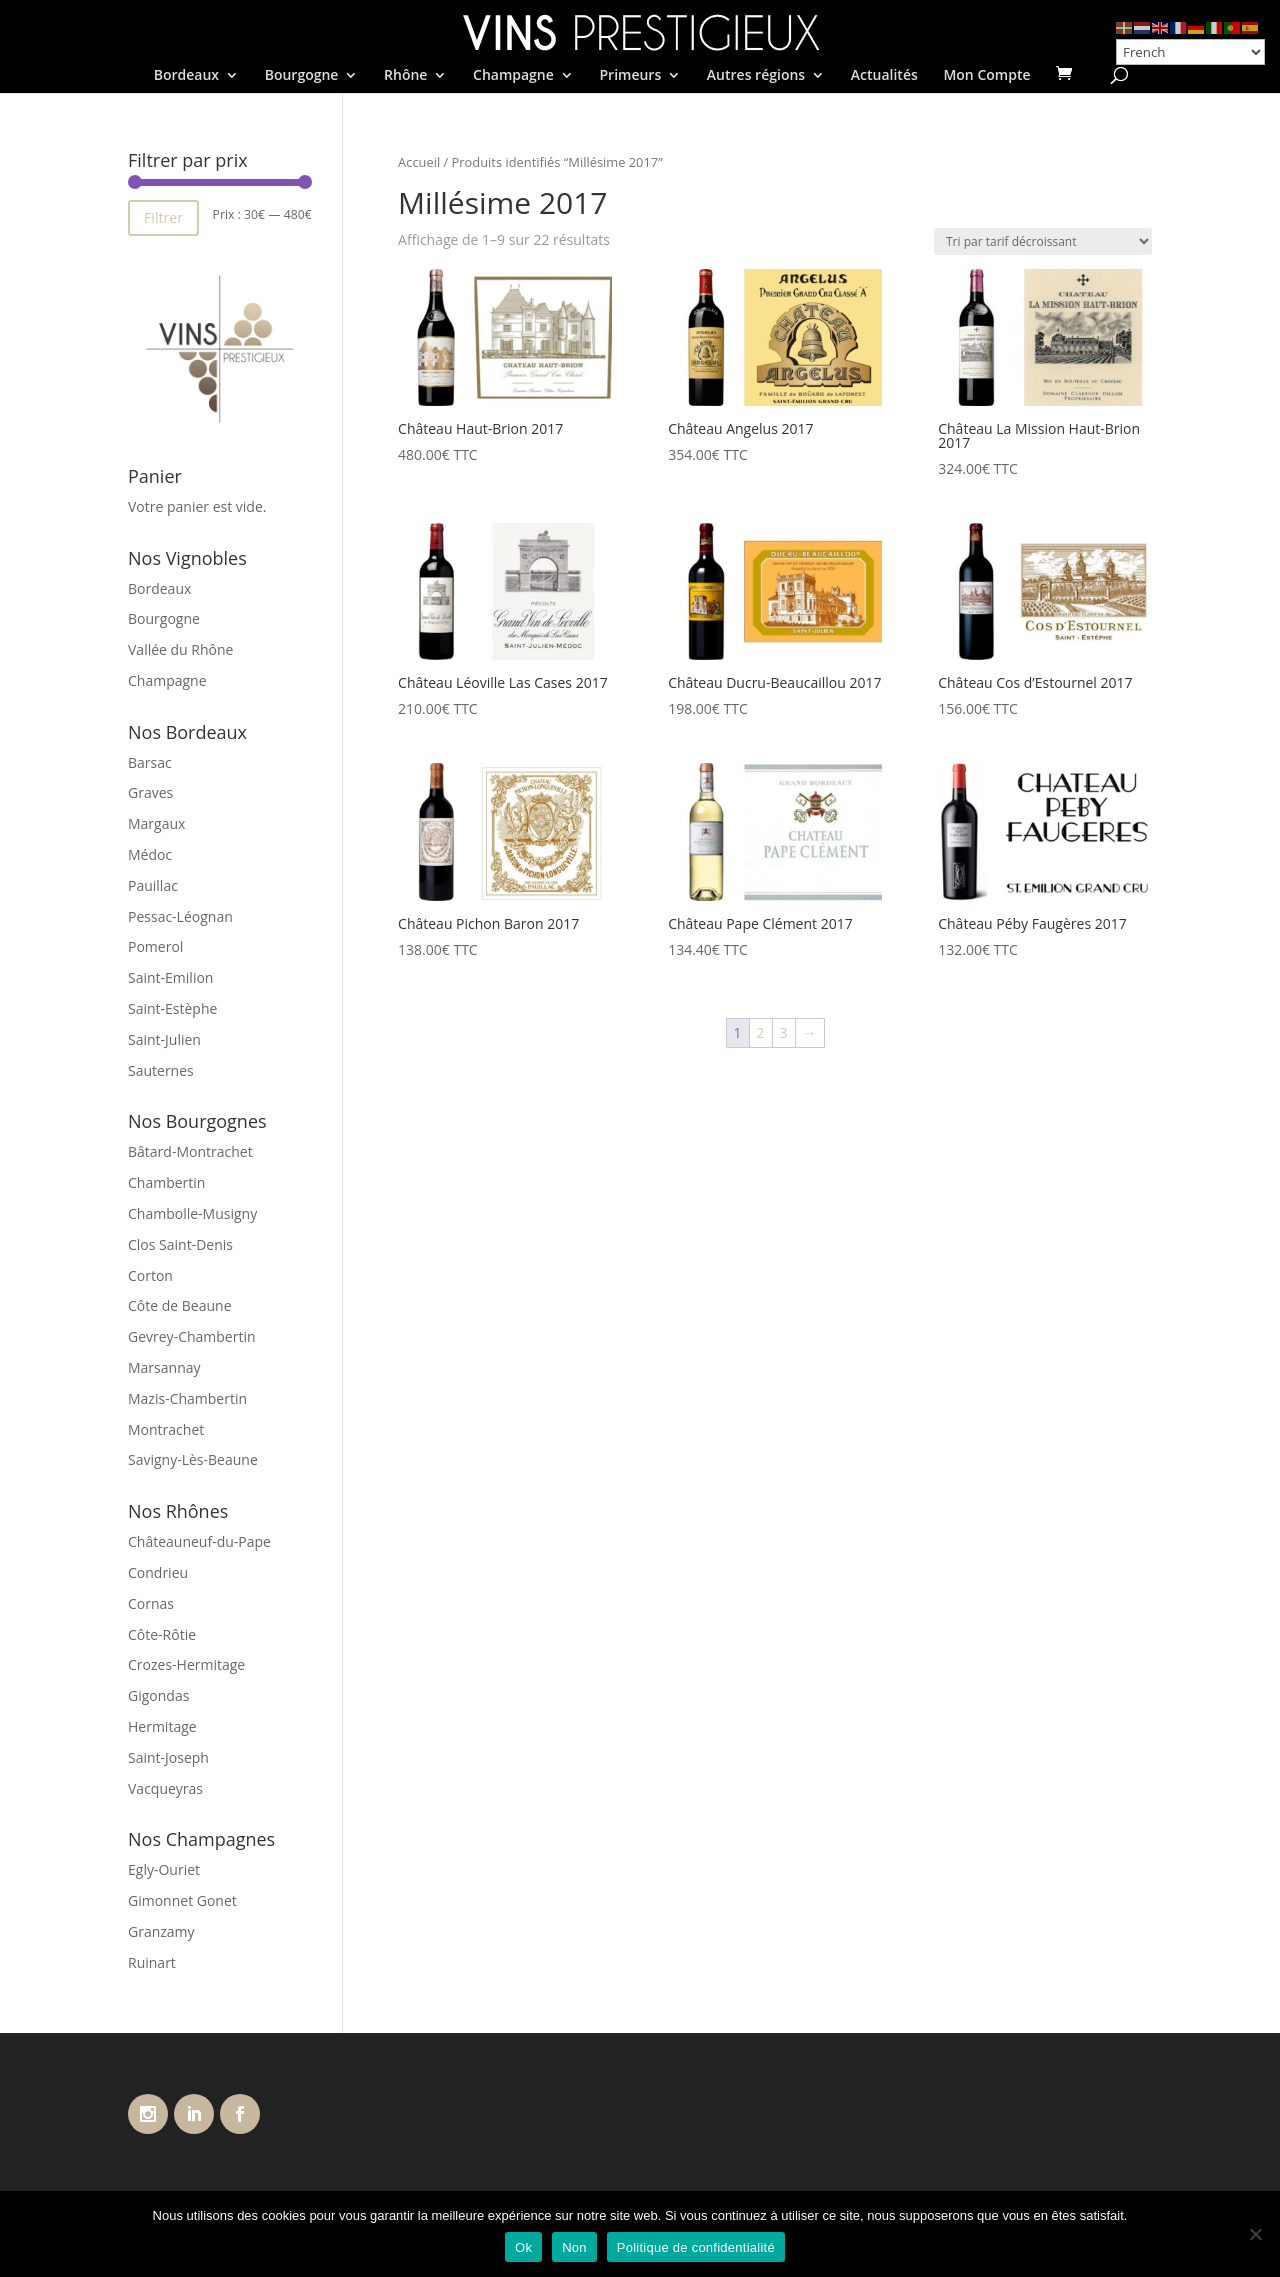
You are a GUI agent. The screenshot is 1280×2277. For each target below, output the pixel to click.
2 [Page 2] (761, 1032)
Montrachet (166, 1429)
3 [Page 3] (784, 1032)
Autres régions (756, 76)
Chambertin (166, 1182)
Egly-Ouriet (164, 1869)
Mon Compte (986, 76)
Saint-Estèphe (172, 1008)
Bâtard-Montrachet (190, 1151)
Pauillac (153, 885)
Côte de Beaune (180, 1305)
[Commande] (1043, 241)
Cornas (151, 1603)
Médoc (150, 854)
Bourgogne (302, 76)
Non (574, 2247)
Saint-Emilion (170, 977)
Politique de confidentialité (696, 2247)
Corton (150, 1275)
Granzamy (161, 1931)
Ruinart (152, 1962)
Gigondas (158, 1695)
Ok (523, 2247)
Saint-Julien (164, 1039)
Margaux (156, 823)
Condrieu (158, 1572)
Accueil (419, 162)
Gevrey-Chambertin (192, 1336)
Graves (150, 792)
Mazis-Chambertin (187, 1398)
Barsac (150, 762)
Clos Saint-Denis (180, 1244)
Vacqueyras (165, 1788)
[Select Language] (1190, 52)
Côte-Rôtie (162, 1634)
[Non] (1255, 2234)
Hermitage (162, 1726)
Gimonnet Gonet (182, 1900)
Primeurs (630, 76)
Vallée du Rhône (180, 649)
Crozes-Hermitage (186, 1664)
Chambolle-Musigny (192, 1213)
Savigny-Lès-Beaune (193, 1459)
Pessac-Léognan (180, 916)
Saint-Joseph (168, 1757)
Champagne (513, 76)
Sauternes (161, 1070)
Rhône (405, 76)
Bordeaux (186, 76)
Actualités (884, 76)
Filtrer (163, 217)
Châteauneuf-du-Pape (199, 1541)
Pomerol (155, 946)
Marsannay (164, 1367)
